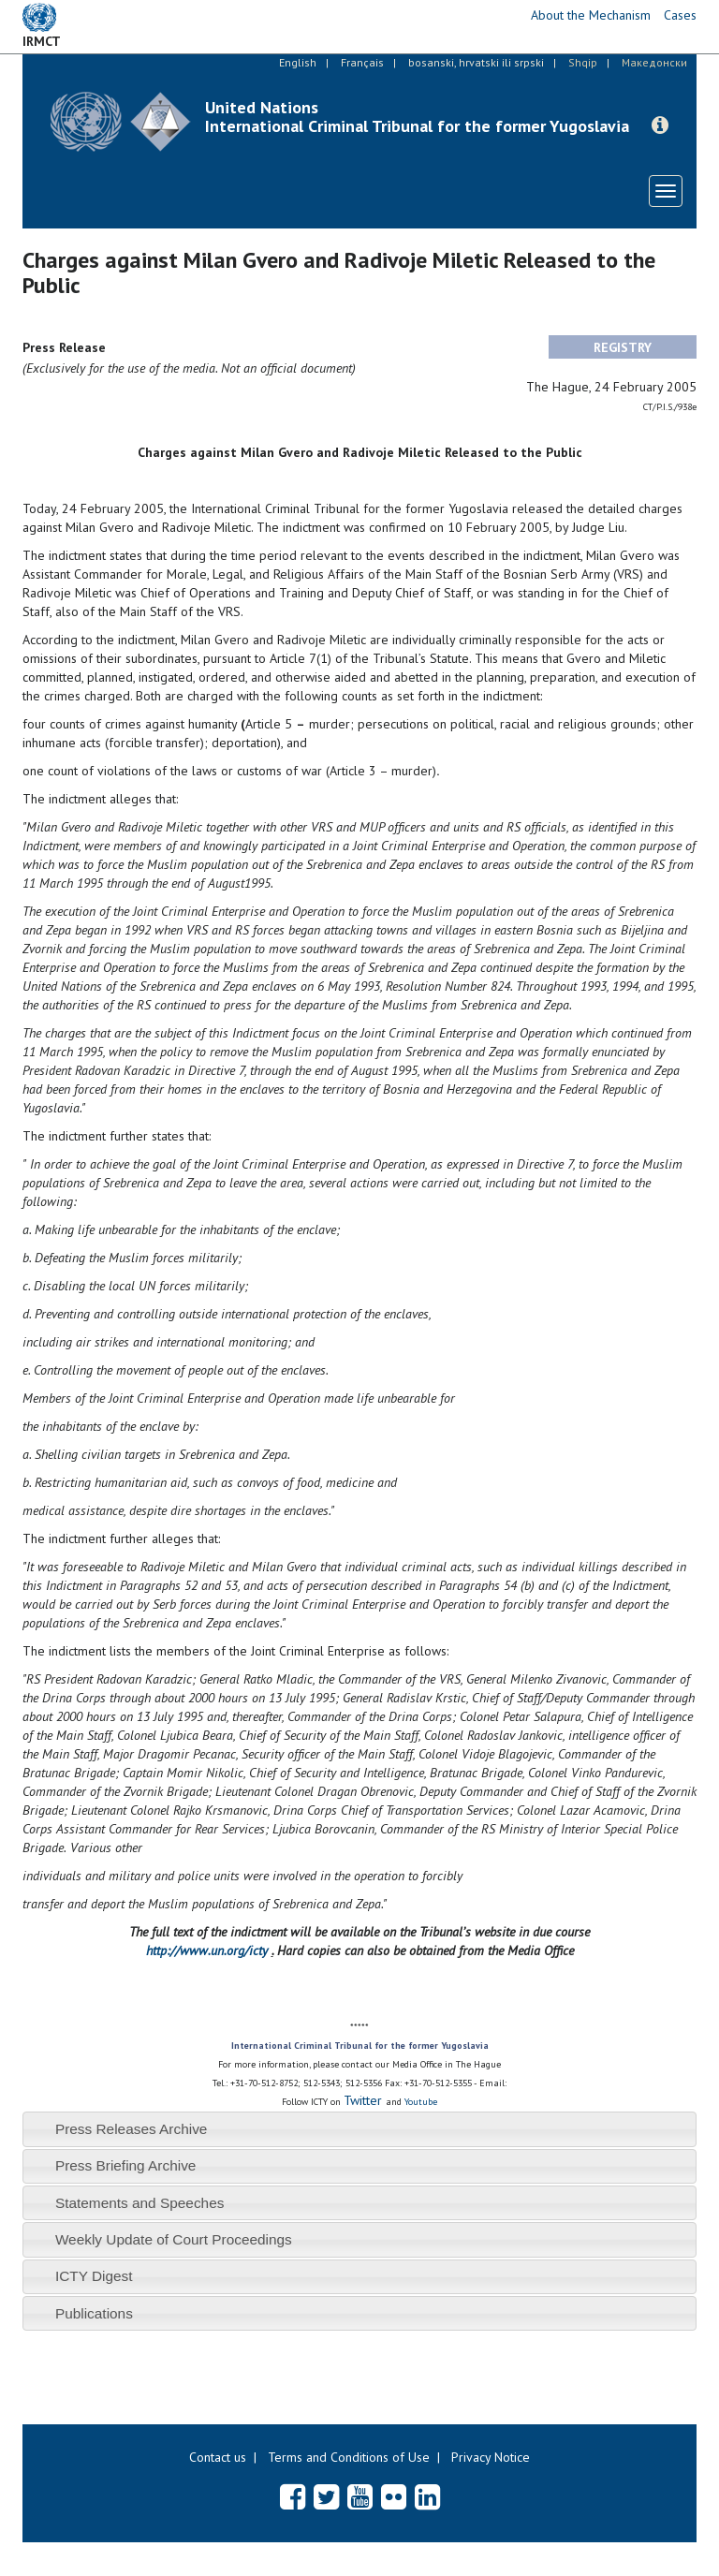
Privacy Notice (490, 2457)
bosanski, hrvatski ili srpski (476, 62)
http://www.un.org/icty (207, 1950)
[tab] (359, 2129)
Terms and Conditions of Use (349, 2457)
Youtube (420, 2102)
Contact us (217, 2457)
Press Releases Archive (131, 2129)
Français (362, 62)
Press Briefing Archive (126, 2165)
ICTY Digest (94, 2276)
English (297, 62)
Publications (94, 2313)
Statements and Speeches (140, 2203)
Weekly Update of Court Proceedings (173, 2239)
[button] (660, 125)
